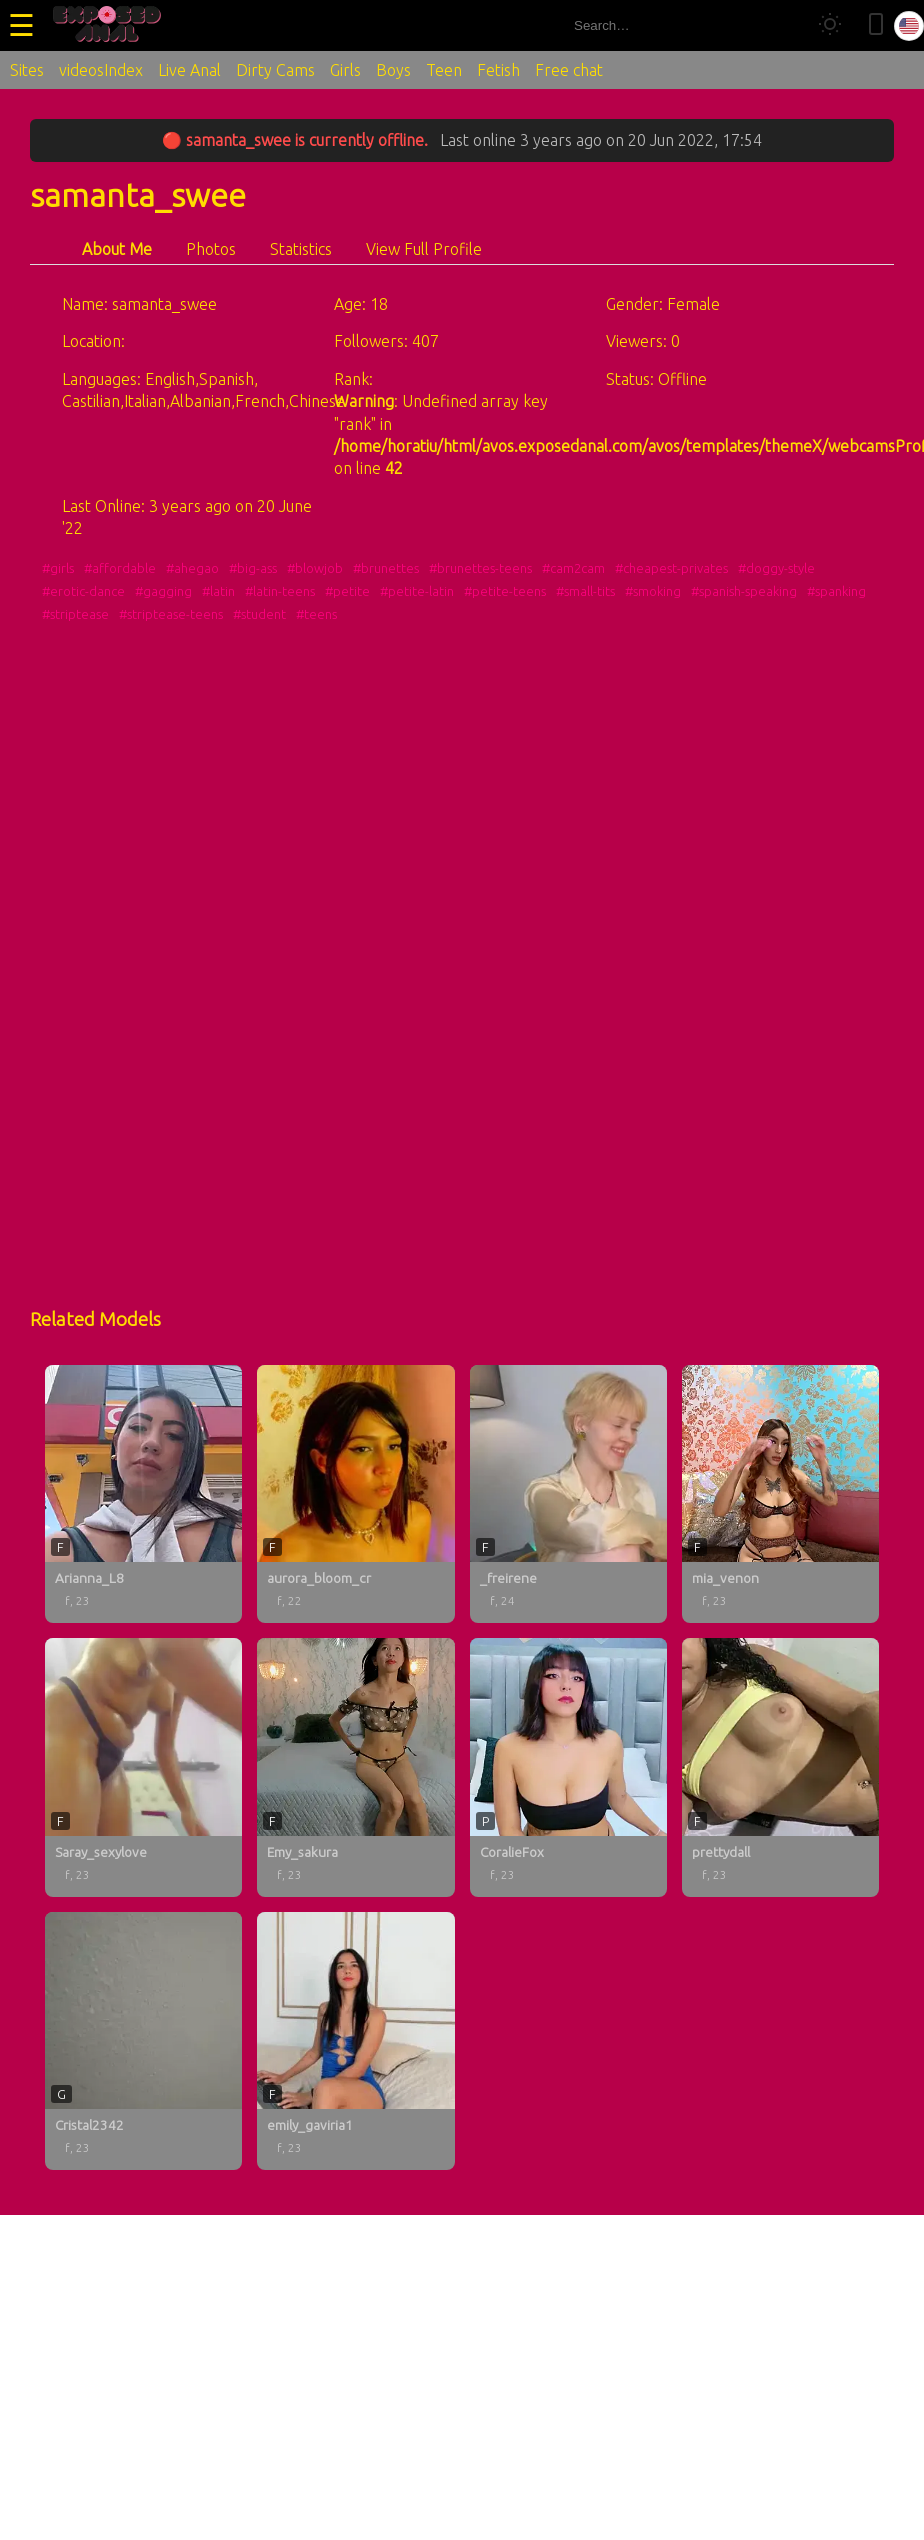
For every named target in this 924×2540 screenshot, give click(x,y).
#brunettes (386, 568)
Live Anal (189, 70)
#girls (58, 568)
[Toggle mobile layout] (876, 25)
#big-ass (253, 568)
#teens (316, 614)
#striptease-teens (171, 614)
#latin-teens (280, 591)
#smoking (653, 591)
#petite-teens (505, 591)
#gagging (163, 591)
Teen (444, 70)
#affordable (120, 568)
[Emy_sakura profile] (355, 1767)
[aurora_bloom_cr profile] (355, 1494)
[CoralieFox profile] (568, 1767)
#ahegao (192, 568)
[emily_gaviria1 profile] (355, 2041)
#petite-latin (417, 591)
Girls (345, 70)
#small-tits (585, 591)
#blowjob (315, 568)
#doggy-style (776, 568)
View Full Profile (424, 249)
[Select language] (909, 26)
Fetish (498, 70)
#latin (218, 591)
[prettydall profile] (780, 1767)
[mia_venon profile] (780, 1494)
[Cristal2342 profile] (143, 2041)
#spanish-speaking (744, 591)
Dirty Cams (275, 70)
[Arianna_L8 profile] (143, 1494)
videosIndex (101, 70)
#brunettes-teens (480, 568)
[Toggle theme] (830, 25)
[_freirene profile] (568, 1494)
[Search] (782, 25)
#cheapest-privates (671, 568)
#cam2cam (573, 568)
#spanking (836, 591)
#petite (347, 591)
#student (259, 614)
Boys (393, 70)
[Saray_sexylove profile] (143, 1767)
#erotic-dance (83, 591)
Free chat (569, 70)
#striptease (75, 614)
